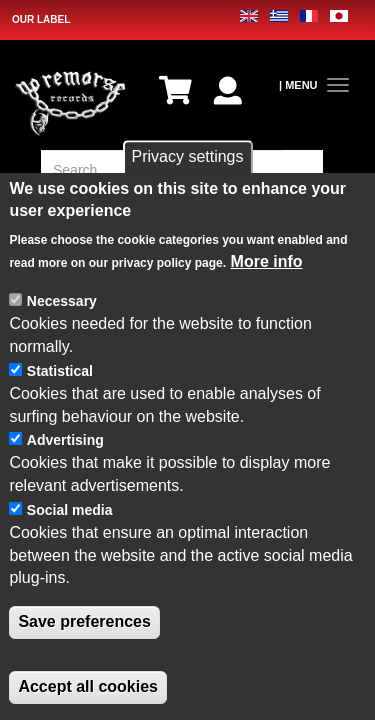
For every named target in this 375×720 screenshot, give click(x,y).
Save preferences (84, 621)
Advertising (65, 440)
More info (267, 261)
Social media (70, 510)
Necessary (62, 301)
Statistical (60, 371)
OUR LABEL (41, 19)
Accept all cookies (88, 686)
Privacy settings (187, 156)
